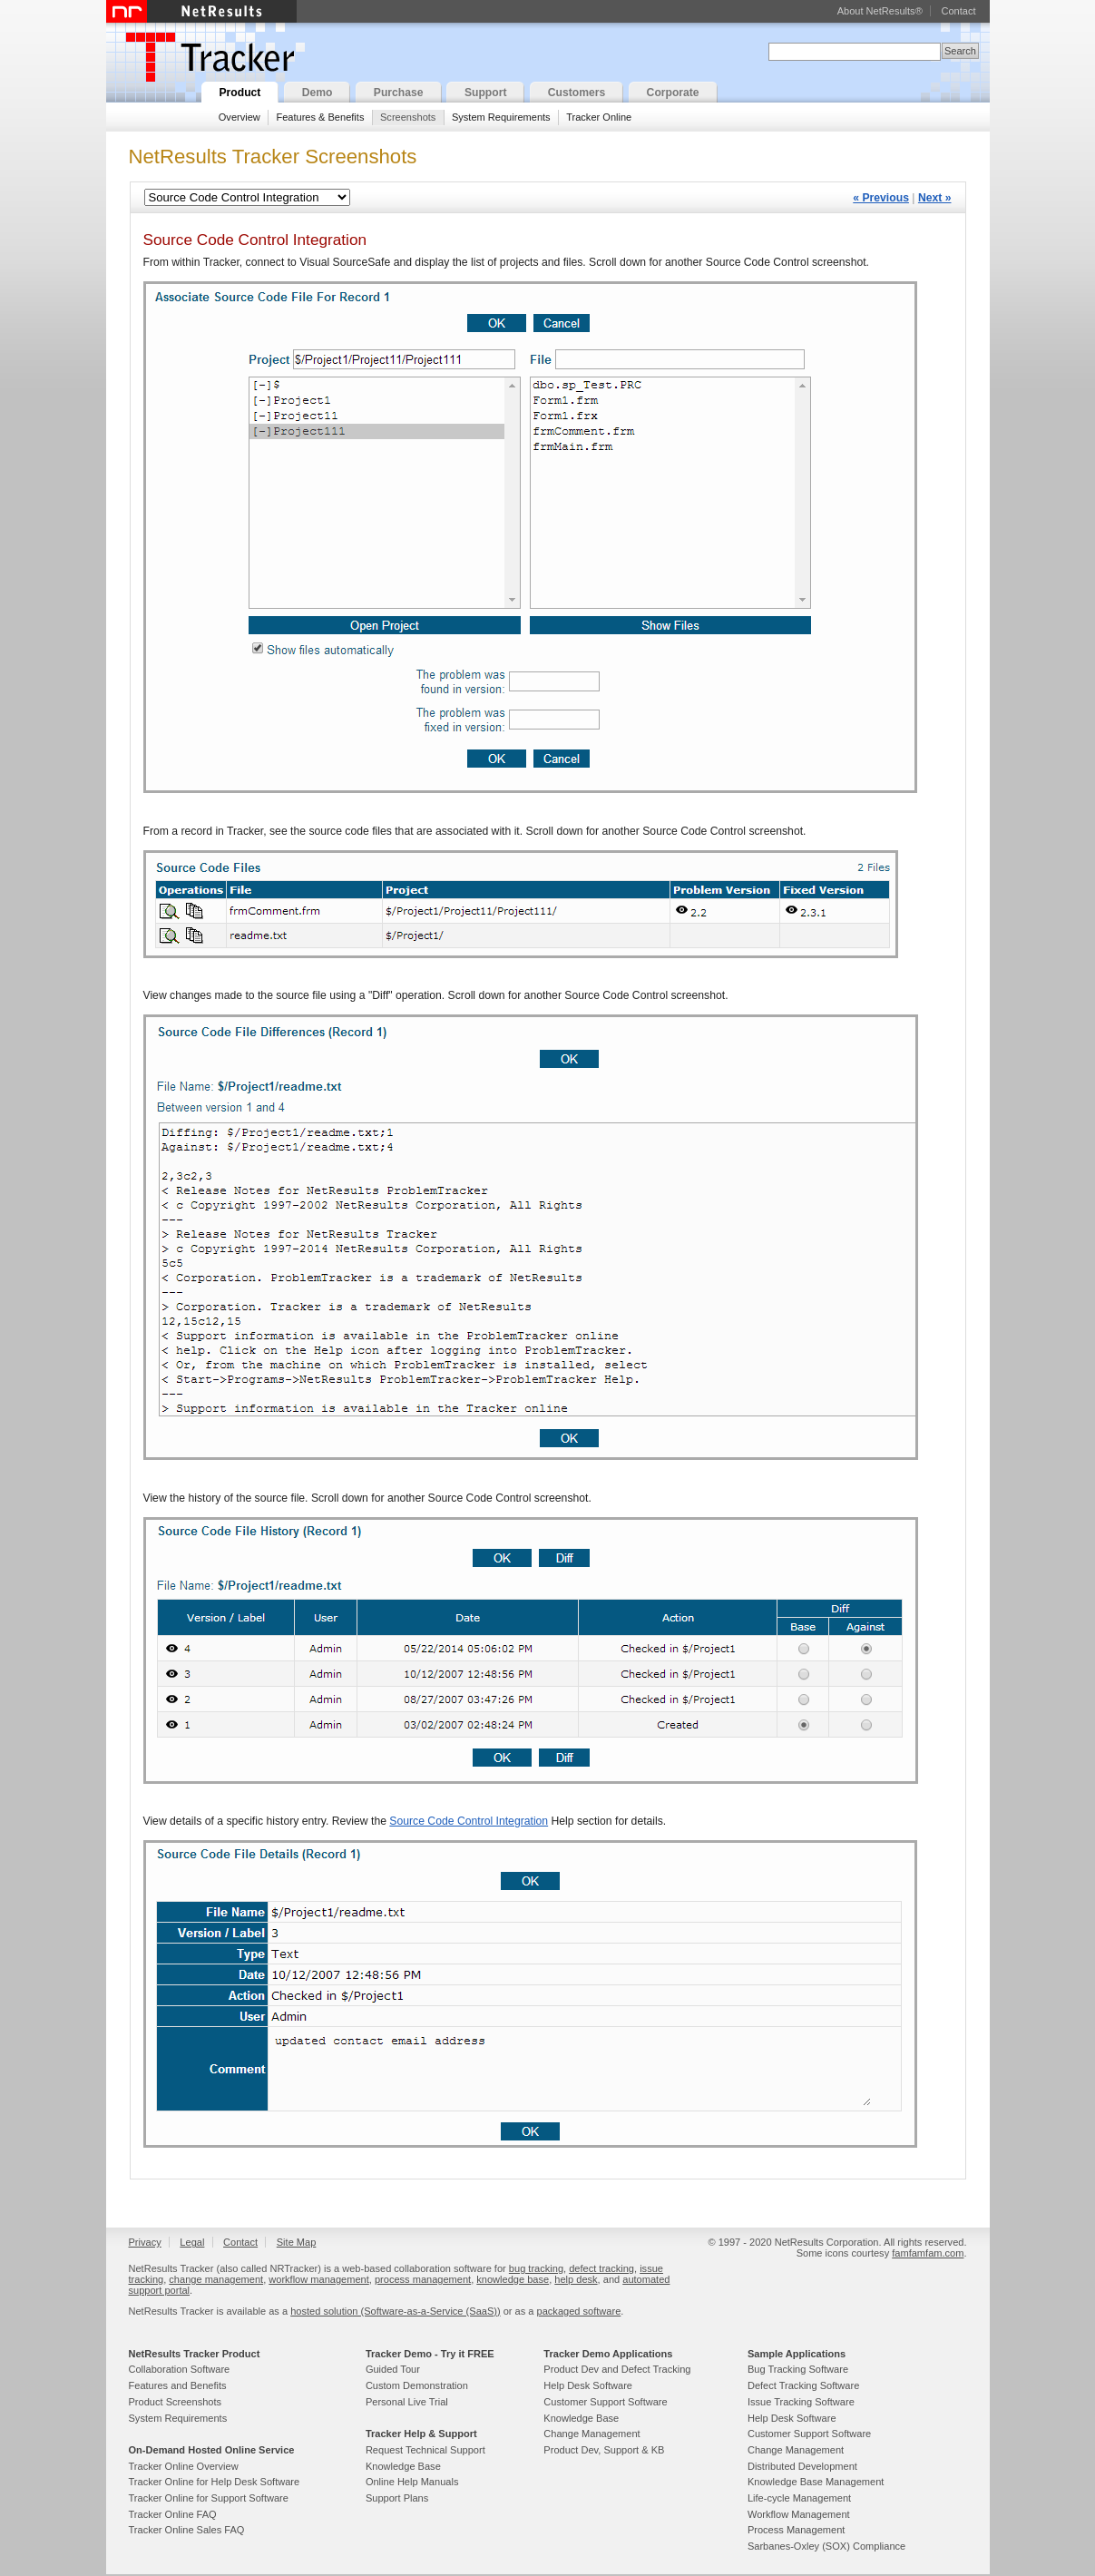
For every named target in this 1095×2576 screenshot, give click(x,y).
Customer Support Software (605, 2401)
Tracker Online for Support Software (208, 2498)
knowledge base (512, 2279)
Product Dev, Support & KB (603, 2449)
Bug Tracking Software (798, 2369)
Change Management (591, 2433)
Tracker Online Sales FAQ (187, 2529)
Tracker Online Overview (184, 2466)
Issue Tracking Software (801, 2401)
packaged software (579, 2311)
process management (423, 2279)
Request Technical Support (425, 2449)
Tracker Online (598, 117)
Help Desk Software (587, 2385)
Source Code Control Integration (468, 1821)
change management (216, 2279)
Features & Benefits (320, 117)
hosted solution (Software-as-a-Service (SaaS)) (395, 2311)
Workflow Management (799, 2514)
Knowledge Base (403, 2466)
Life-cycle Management (799, 2498)
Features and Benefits (178, 2385)
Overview (239, 117)
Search (960, 50)
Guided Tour (393, 2369)
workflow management (319, 2279)
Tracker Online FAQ (173, 2514)
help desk (575, 2279)
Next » (935, 197)
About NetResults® (880, 10)
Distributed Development (802, 2466)
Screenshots (407, 117)
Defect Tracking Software (803, 2385)
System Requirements (501, 117)
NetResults (201, 11)
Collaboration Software (179, 2369)
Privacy (145, 2242)
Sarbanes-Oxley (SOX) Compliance (826, 2546)
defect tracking (601, 2268)
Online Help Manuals (412, 2481)
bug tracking (536, 2268)
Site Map (297, 2242)
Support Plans (397, 2498)
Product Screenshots (175, 2401)
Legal (192, 2242)
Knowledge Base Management (816, 2481)
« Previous (881, 197)
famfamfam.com (927, 2253)
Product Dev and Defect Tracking (616, 2369)
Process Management (796, 2529)
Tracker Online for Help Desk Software (214, 2481)
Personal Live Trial (407, 2401)
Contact (958, 10)
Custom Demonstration (417, 2385)
